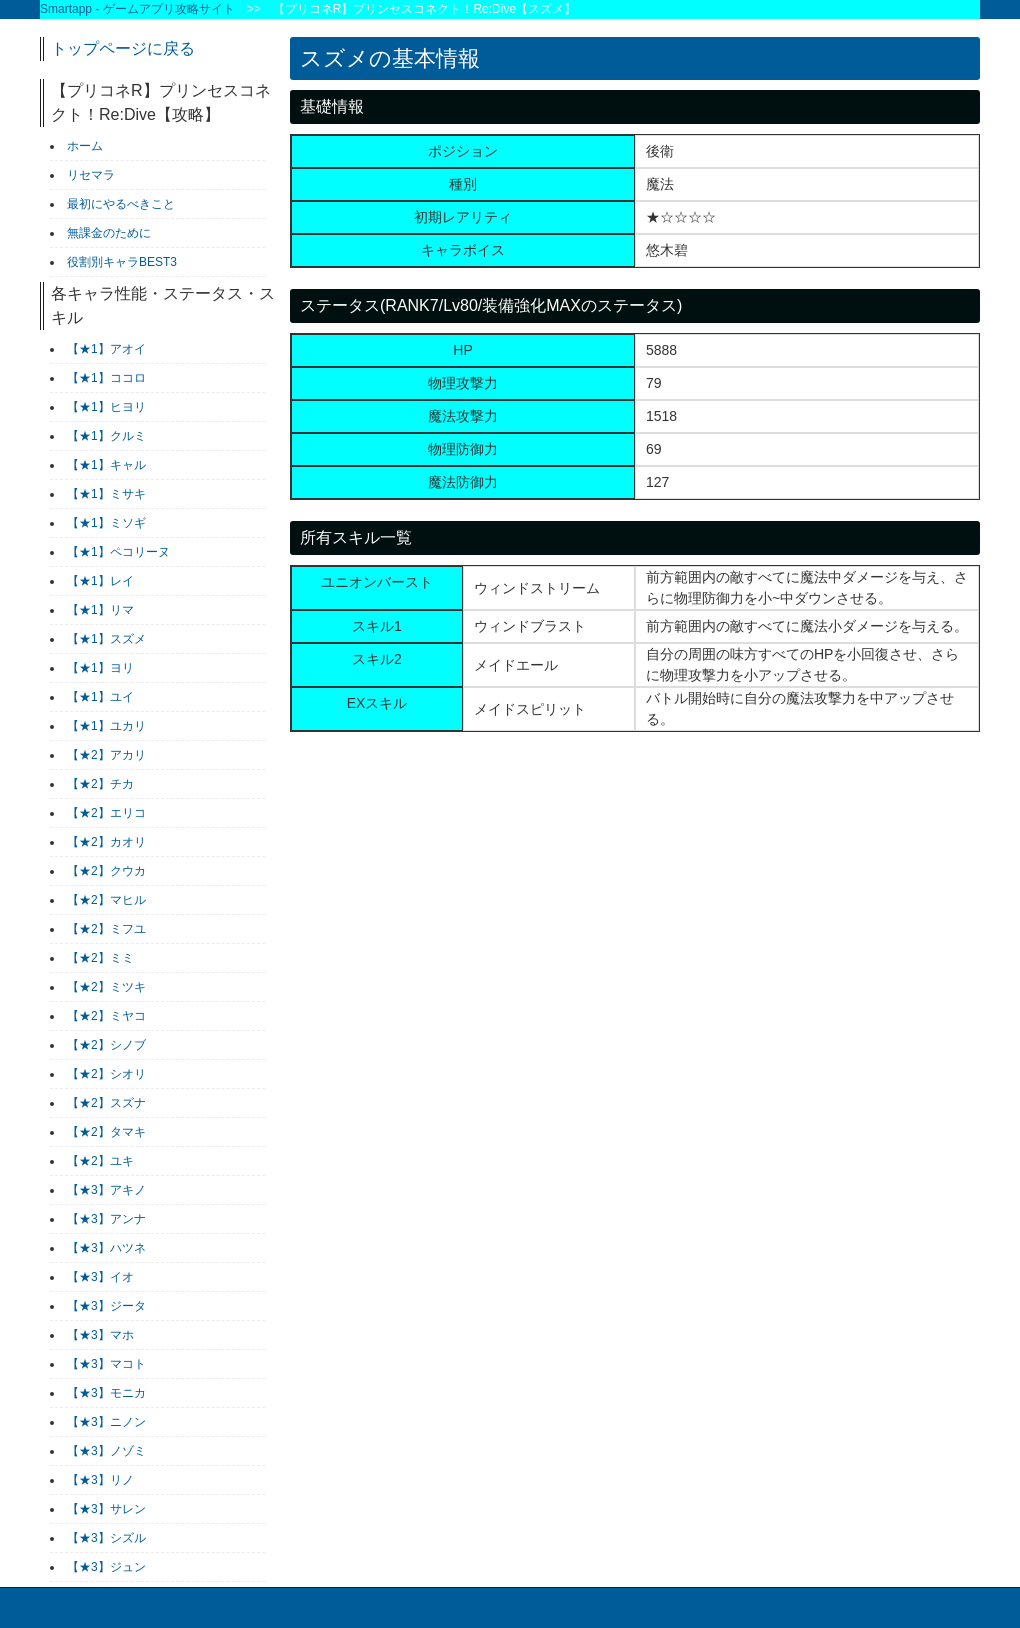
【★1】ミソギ (106, 523)
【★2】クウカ (106, 871)
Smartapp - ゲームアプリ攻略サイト (137, 9)
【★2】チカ (100, 784)
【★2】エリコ (106, 813)
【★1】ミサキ (106, 494)
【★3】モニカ (106, 1393)
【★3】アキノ (106, 1190)
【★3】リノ (100, 1480)
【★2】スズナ (106, 1103)
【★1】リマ (100, 610)
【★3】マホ (100, 1335)
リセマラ (91, 175)
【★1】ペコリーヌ (118, 552)
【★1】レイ (100, 581)
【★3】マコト (106, 1364)
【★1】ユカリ (106, 726)
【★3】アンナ (106, 1219)
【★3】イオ (100, 1277)
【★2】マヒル (106, 900)
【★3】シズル (106, 1538)
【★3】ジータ (106, 1306)
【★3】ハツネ (106, 1248)
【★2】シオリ (106, 1074)
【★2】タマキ (106, 1132)
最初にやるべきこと (121, 204)
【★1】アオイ (106, 349)
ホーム (85, 146)
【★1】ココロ (106, 378)
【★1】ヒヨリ (106, 407)
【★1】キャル (106, 465)
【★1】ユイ (100, 697)
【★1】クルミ (106, 436)
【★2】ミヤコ (106, 1016)
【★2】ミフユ (106, 929)
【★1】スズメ (106, 639)
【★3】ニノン (106, 1422)
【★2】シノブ (106, 1045)
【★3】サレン (106, 1509)
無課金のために (109, 233)
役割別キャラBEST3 (122, 262)
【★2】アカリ (106, 755)
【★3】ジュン (106, 1567)
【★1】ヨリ (100, 668)
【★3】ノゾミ (106, 1451)
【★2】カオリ (106, 842)
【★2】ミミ (100, 958)
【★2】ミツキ (106, 987)
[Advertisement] (440, 920)
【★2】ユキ (100, 1161)
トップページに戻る (123, 48)
